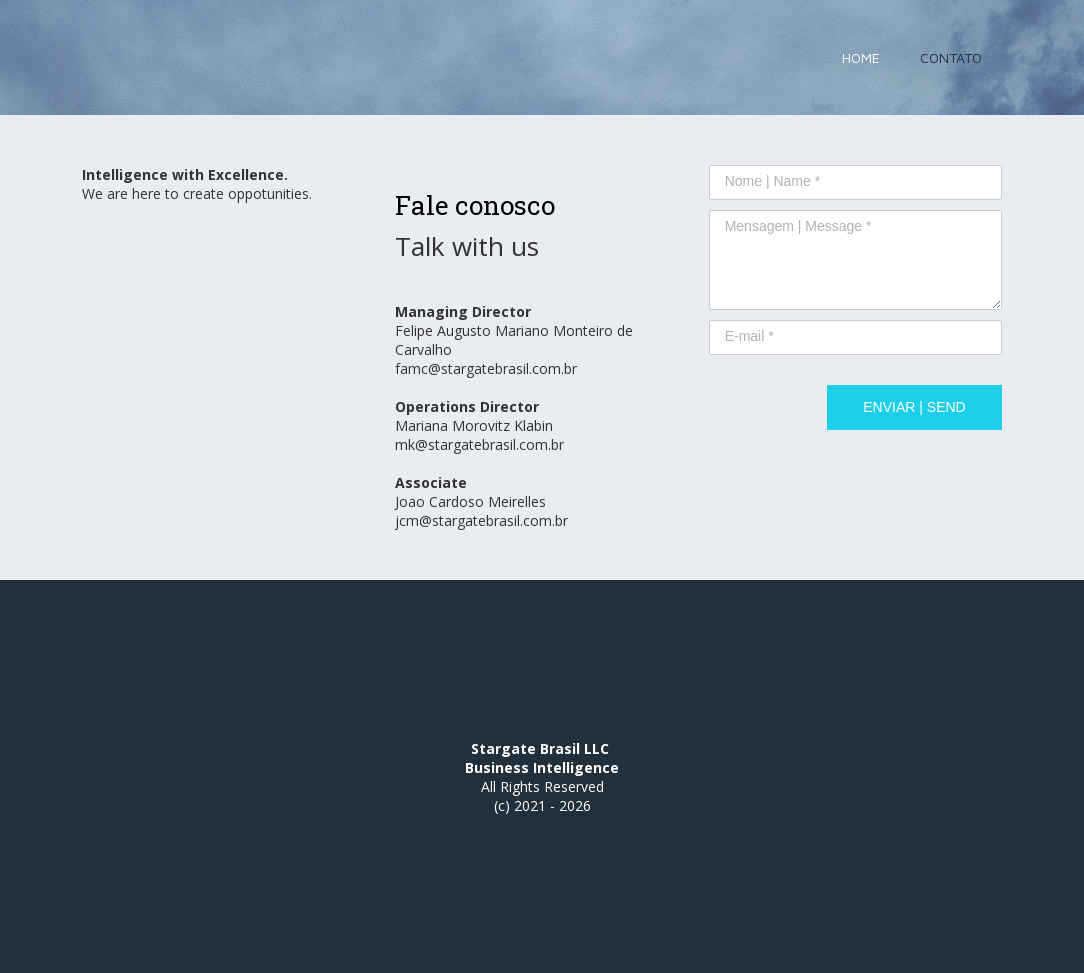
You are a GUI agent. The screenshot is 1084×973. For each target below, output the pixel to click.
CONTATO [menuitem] (951, 57)
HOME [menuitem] (861, 57)
